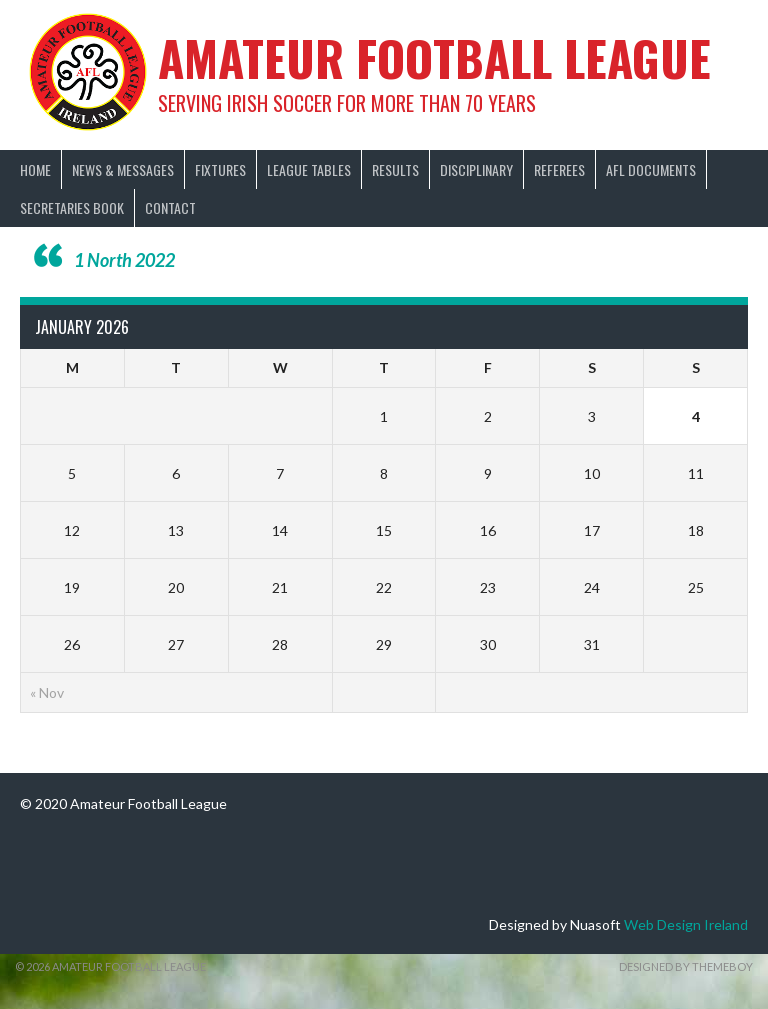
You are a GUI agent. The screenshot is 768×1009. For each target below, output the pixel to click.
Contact (170, 207)
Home (35, 169)
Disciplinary (476, 169)
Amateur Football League (434, 57)
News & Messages (123, 169)
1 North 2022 (124, 260)
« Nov (47, 692)
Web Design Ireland (686, 924)
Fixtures (220, 169)
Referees (559, 169)
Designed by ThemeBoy (686, 966)
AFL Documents (651, 169)
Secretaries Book (72, 207)
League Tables (309, 169)
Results (395, 169)
